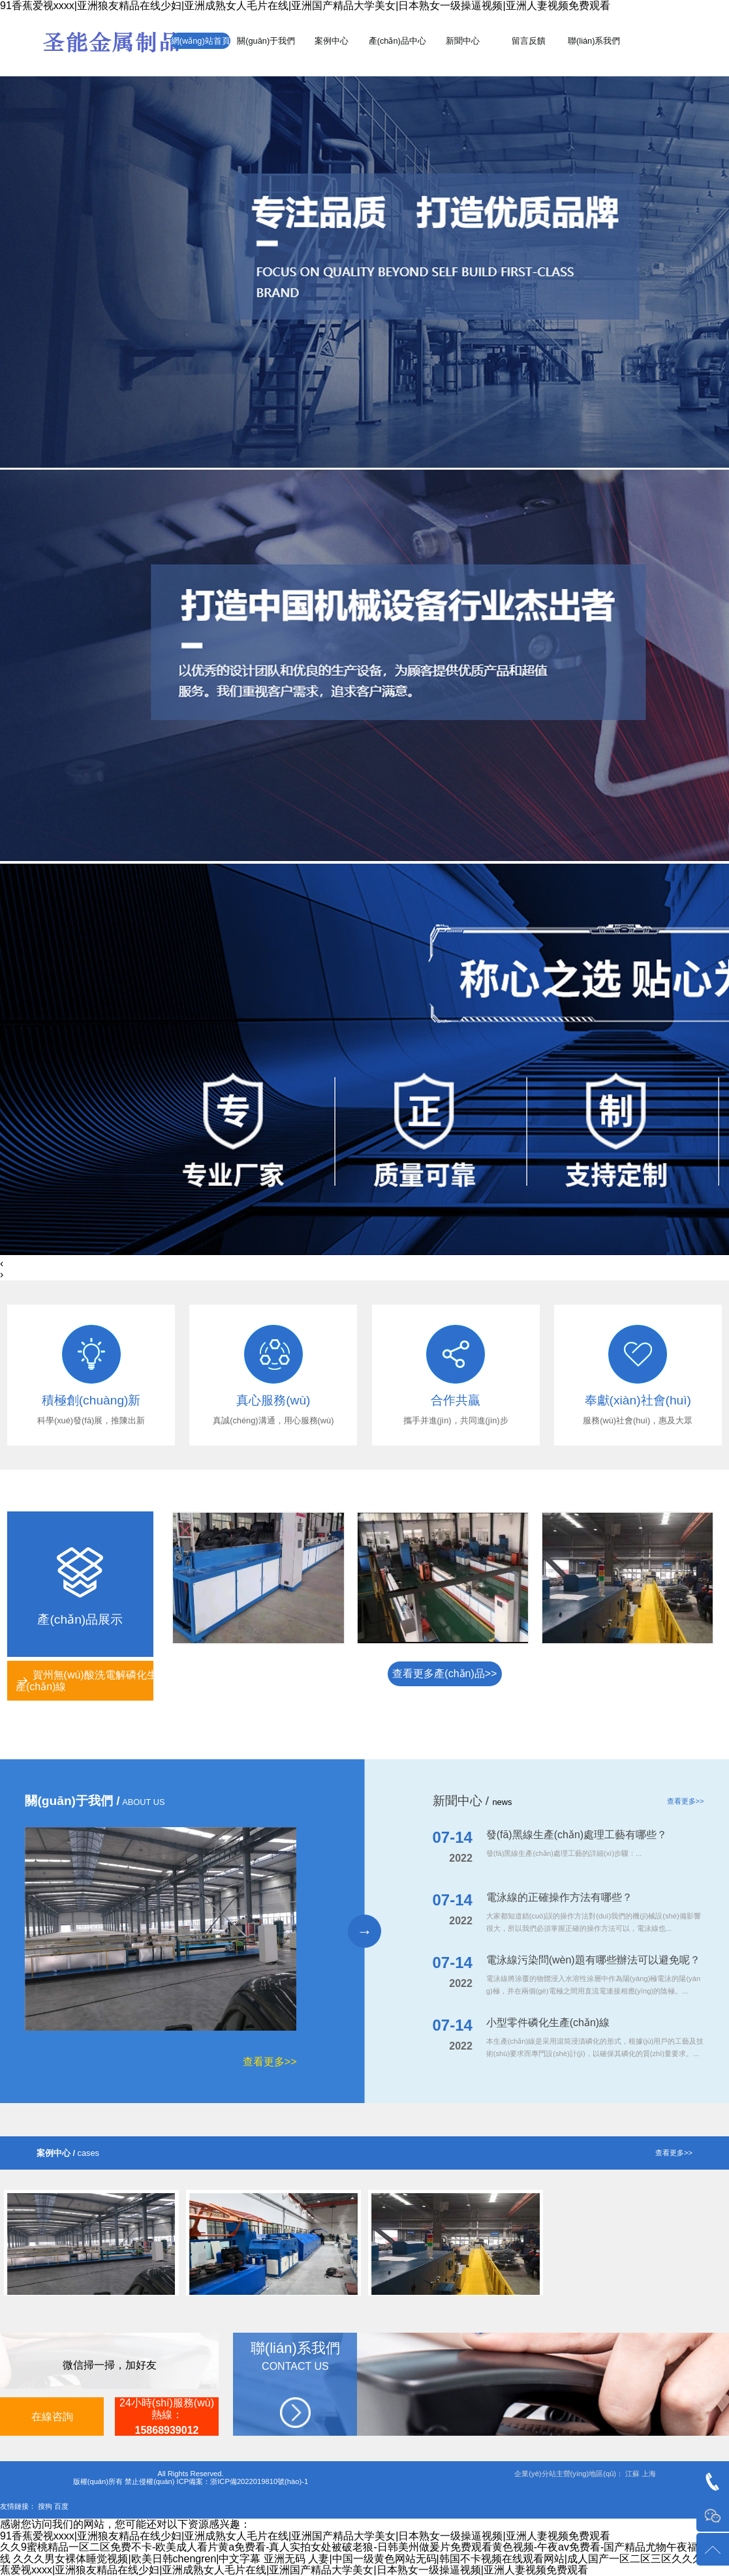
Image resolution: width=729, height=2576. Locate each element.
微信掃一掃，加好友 (110, 2365)
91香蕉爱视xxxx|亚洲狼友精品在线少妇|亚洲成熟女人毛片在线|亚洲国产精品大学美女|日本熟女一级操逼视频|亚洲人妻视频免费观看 (305, 5)
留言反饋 (529, 41)
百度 (61, 2506)
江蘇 (632, 2474)
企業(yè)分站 (534, 2474)
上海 (649, 2474)
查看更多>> (270, 2061)
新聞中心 (463, 41)
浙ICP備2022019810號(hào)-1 (259, 2481)
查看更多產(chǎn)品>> (444, 1673)
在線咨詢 (52, 2416)
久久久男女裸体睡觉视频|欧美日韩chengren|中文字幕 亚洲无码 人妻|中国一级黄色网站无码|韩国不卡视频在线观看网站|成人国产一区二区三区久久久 (357, 2558)
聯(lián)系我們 (594, 41)
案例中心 (332, 41)
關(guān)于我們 (266, 41)
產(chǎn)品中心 (397, 41)
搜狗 (45, 2506)
